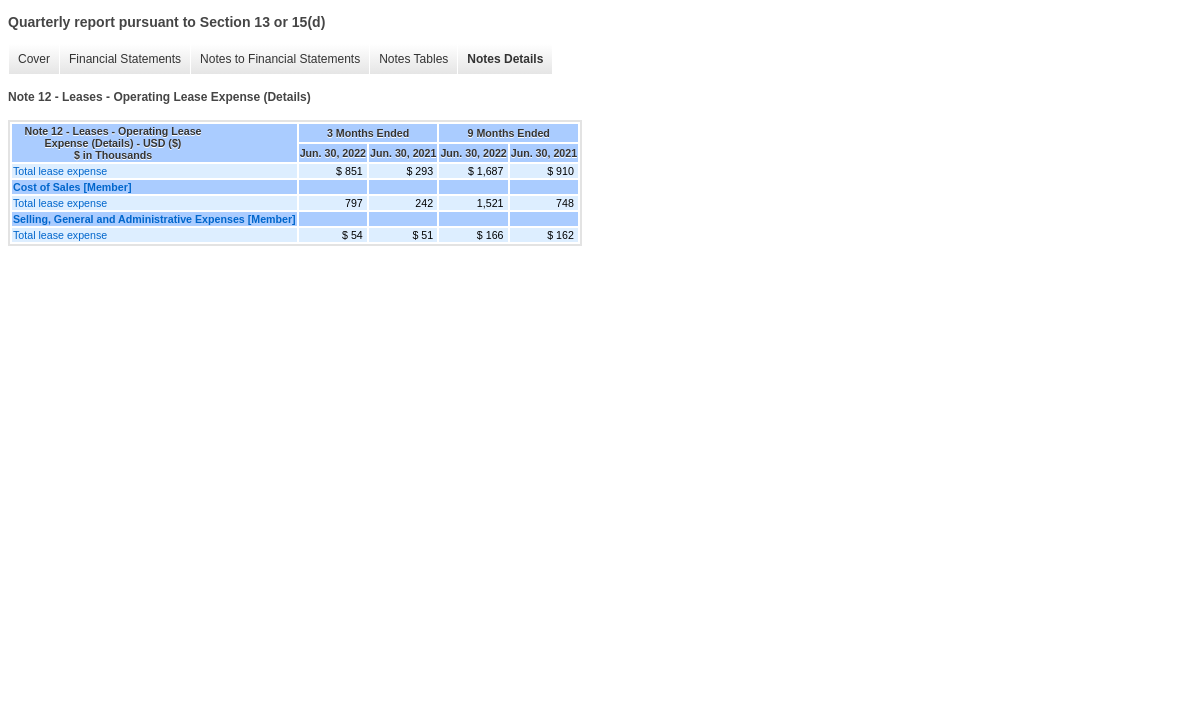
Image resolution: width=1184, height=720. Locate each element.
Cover (34, 59)
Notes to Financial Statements (280, 59)
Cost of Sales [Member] (72, 187)
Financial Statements (125, 59)
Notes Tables (413, 59)
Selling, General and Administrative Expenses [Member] (154, 219)
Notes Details (505, 59)
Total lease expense (60, 171)
